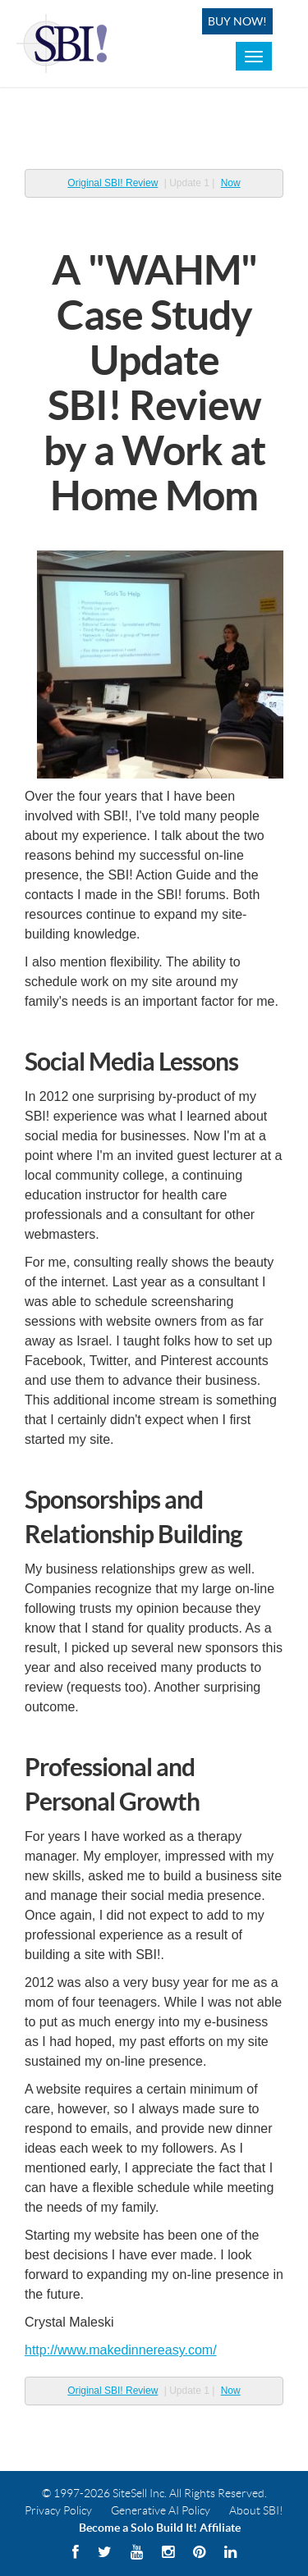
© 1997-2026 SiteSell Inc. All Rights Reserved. (154, 2493)
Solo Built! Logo (64, 43)
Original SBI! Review (112, 183)
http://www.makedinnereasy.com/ (121, 2350)
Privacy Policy (58, 2510)
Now (231, 183)
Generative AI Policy (160, 2510)
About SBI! (256, 2510)
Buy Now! (237, 21)
